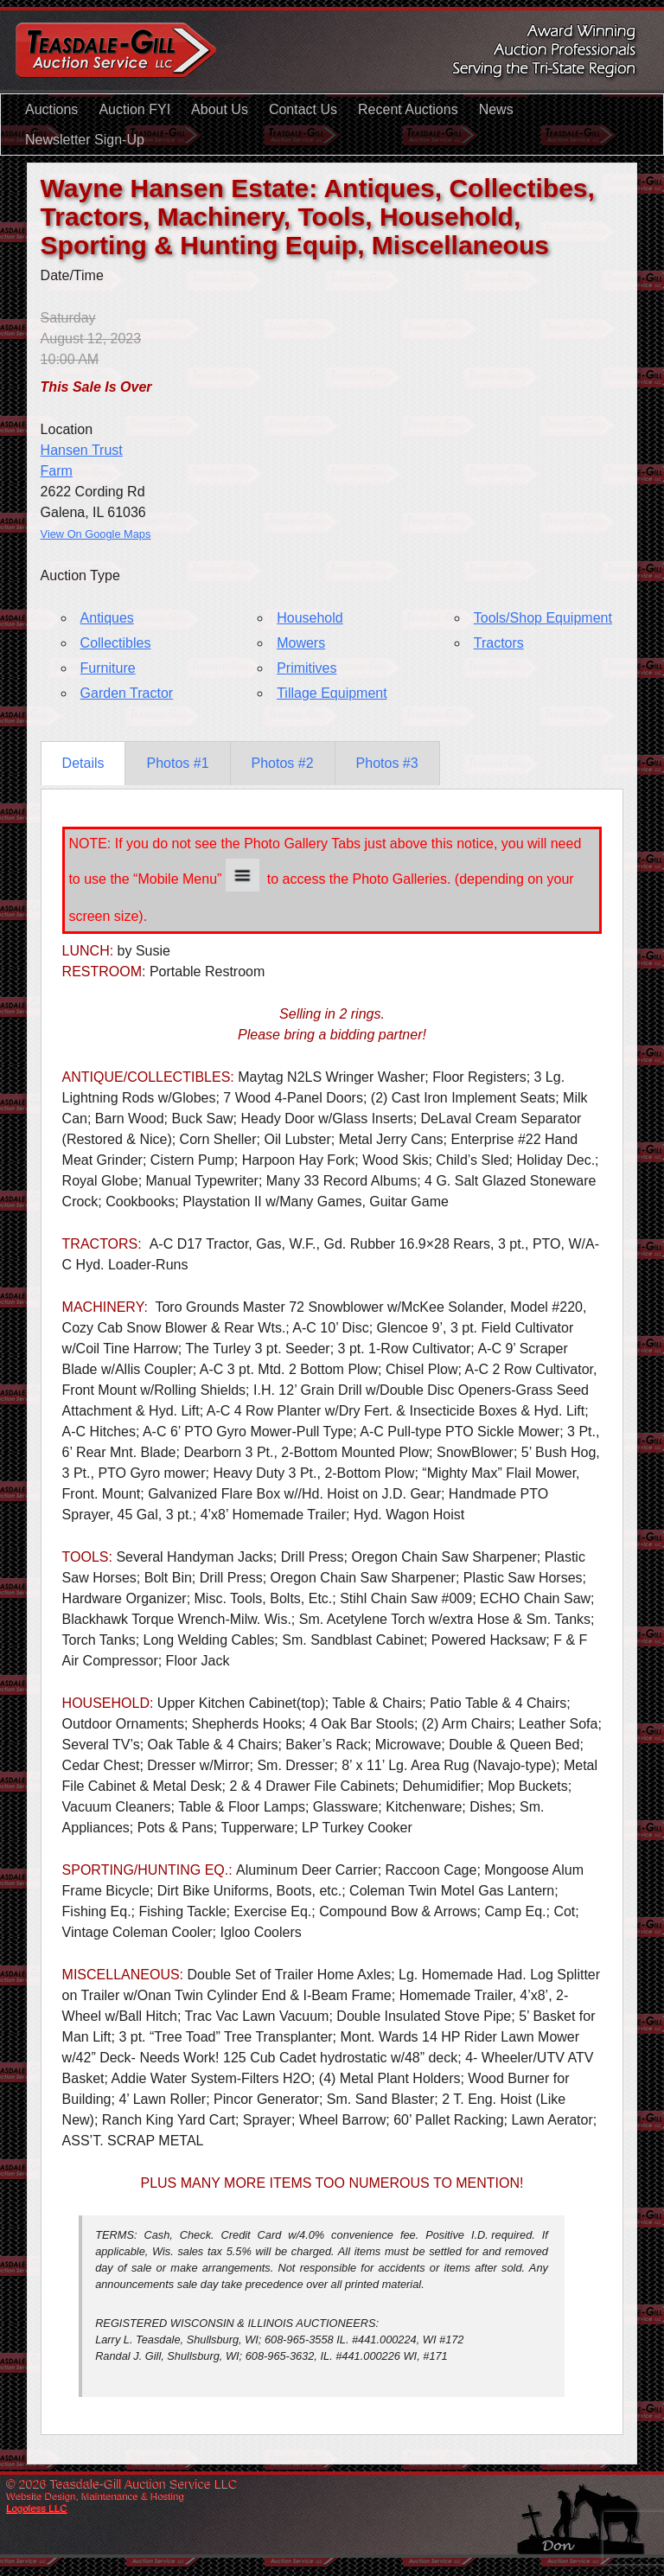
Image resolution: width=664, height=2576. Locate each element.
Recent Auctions (408, 109)
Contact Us (303, 109)
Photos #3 (387, 763)
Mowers (301, 643)
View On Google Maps (96, 533)
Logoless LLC (37, 2507)
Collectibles (115, 643)
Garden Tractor (127, 693)
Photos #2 (283, 763)
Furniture (108, 668)
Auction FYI (134, 109)
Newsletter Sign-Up (84, 139)
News (496, 109)
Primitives (306, 668)
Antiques (107, 617)
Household (310, 617)
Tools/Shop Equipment (543, 617)
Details (83, 763)
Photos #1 (177, 763)
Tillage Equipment (331, 693)
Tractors (499, 643)
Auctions (51, 109)
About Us (219, 109)
